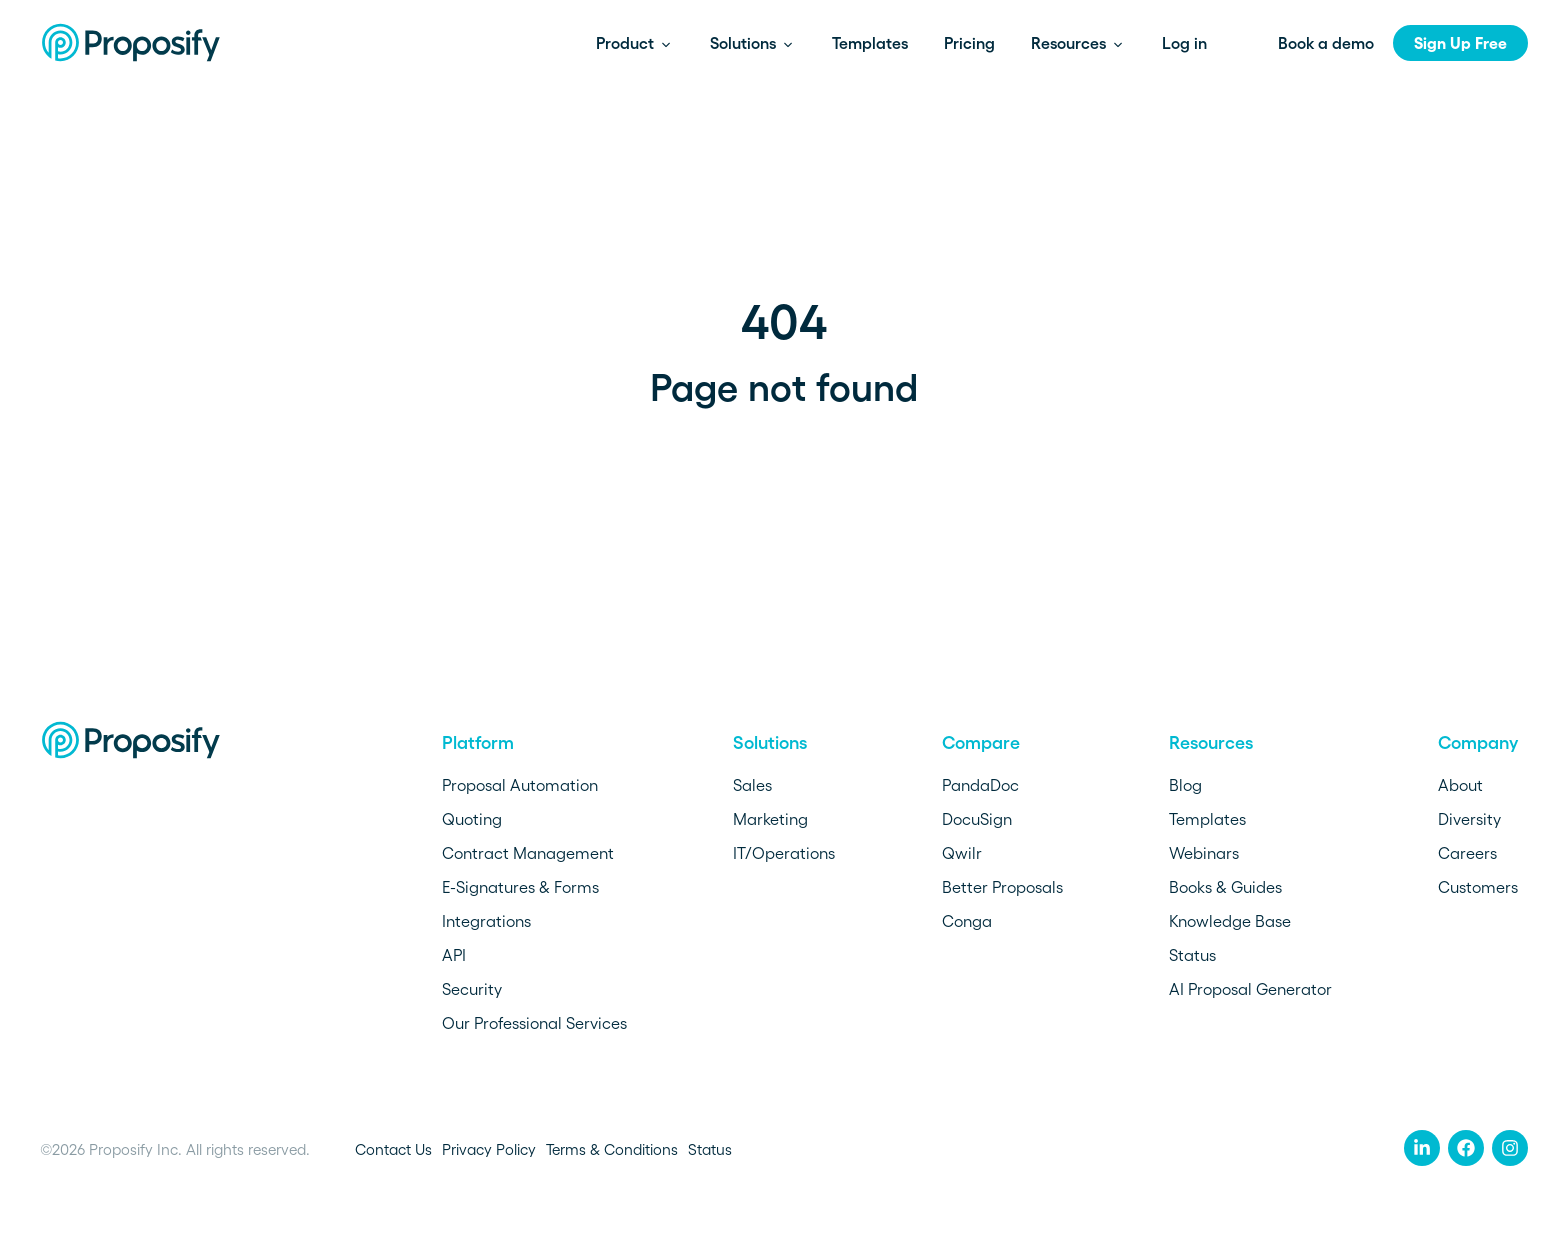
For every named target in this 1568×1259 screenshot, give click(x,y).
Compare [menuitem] (981, 743)
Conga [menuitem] (967, 921)
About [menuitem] (1460, 785)
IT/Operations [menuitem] (784, 853)
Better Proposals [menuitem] (1002, 887)
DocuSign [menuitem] (977, 819)
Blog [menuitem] (1185, 785)
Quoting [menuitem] (472, 819)
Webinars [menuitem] (1204, 853)
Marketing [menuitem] (770, 819)
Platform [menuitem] (478, 743)
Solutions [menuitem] (770, 743)
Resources (1070, 43)
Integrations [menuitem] (486, 921)
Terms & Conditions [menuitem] (612, 1149)
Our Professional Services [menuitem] (534, 1023)
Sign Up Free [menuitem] (1460, 43)
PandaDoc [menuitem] (980, 785)
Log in (1184, 43)
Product (627, 43)
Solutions (745, 43)
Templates (870, 43)
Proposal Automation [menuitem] (520, 785)
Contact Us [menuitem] (393, 1149)
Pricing (969, 43)
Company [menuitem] (1478, 743)
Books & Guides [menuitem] (1225, 887)
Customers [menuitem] (1478, 887)
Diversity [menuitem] (1469, 819)
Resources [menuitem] (1211, 743)
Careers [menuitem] (1467, 853)
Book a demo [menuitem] (1326, 43)
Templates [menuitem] (1207, 819)
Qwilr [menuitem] (962, 853)
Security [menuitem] (472, 989)
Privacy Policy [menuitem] (489, 1149)
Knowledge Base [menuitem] (1230, 921)
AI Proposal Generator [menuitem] (1250, 989)
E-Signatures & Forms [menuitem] (520, 887)
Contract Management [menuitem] (528, 853)
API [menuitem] (454, 955)
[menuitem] (1422, 1148)
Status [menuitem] (1192, 955)
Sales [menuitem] (752, 785)
